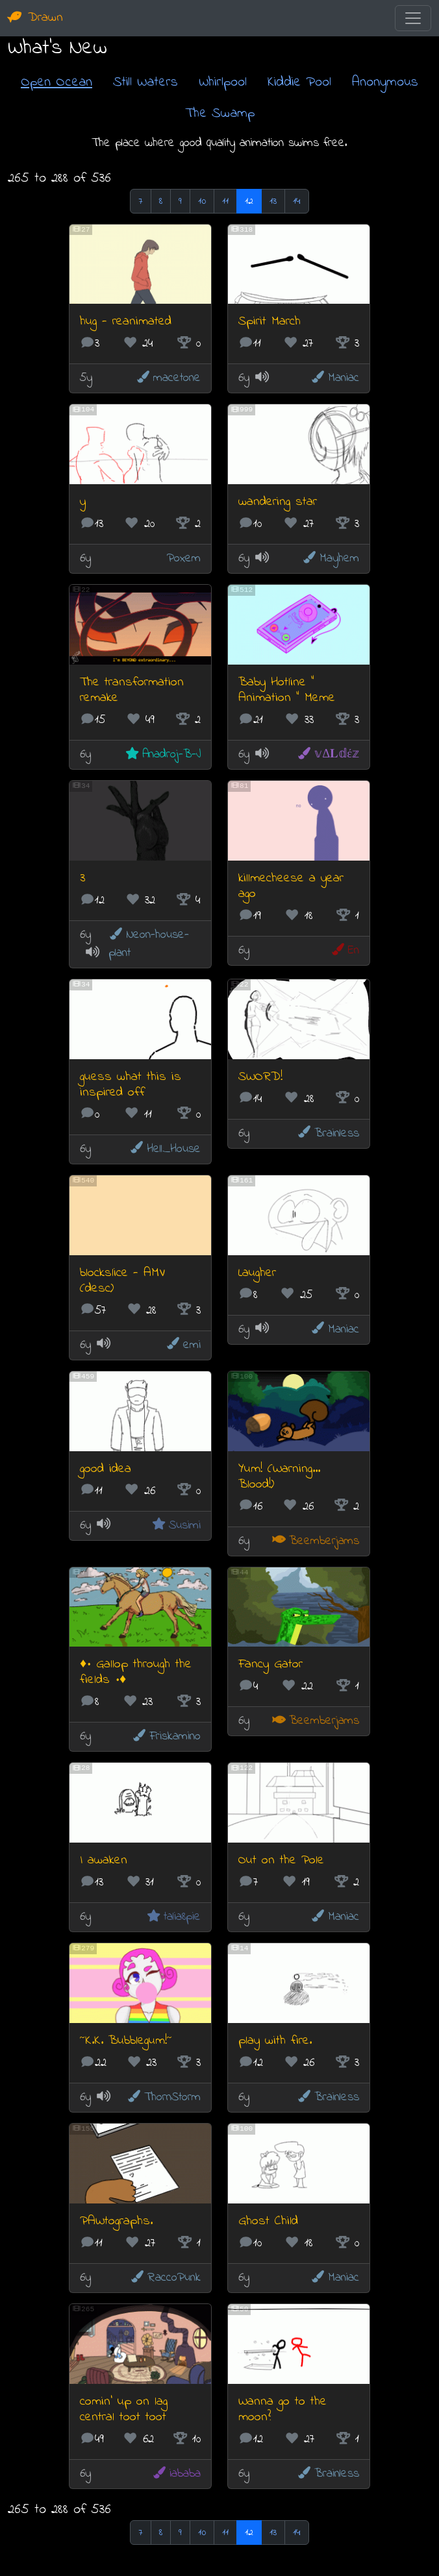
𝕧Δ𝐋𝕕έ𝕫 (328, 754)
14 (297, 201)
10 (202, 201)
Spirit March (269, 321)
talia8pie (173, 1917)
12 (249, 201)
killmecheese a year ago (291, 886)
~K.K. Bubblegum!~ (126, 2040)
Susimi (176, 1525)
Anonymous (385, 82)
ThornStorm (164, 2097)
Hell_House (165, 1149)
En (345, 950)
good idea (105, 1469)
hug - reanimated (125, 321)
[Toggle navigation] (413, 18)
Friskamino (166, 1736)
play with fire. (275, 2040)
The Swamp (220, 113)
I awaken (103, 1860)
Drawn (35, 17)
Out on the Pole (281, 1860)
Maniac (334, 378)
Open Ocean (56, 82)
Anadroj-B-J (163, 754)
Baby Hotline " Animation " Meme (286, 690)
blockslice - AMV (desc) (122, 1281)
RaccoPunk (165, 2278)
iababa (176, 2474)
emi (183, 1345)
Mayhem (330, 558)
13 (273, 201)
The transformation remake (132, 690)
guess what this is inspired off (130, 1085)
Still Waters (145, 82)
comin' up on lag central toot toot (124, 2409)
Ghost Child (268, 2221)
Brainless (328, 1133)
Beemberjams (315, 1541)
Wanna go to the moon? (282, 2409)
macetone (168, 378)
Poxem (184, 558)
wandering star (277, 502)
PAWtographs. (116, 2221)
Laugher (257, 1273)
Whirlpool (223, 82)
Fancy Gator (270, 1664)
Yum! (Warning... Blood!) (279, 1477)
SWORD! (260, 1077)
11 (225, 201)
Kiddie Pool (299, 82)
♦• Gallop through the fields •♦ (136, 1672)
